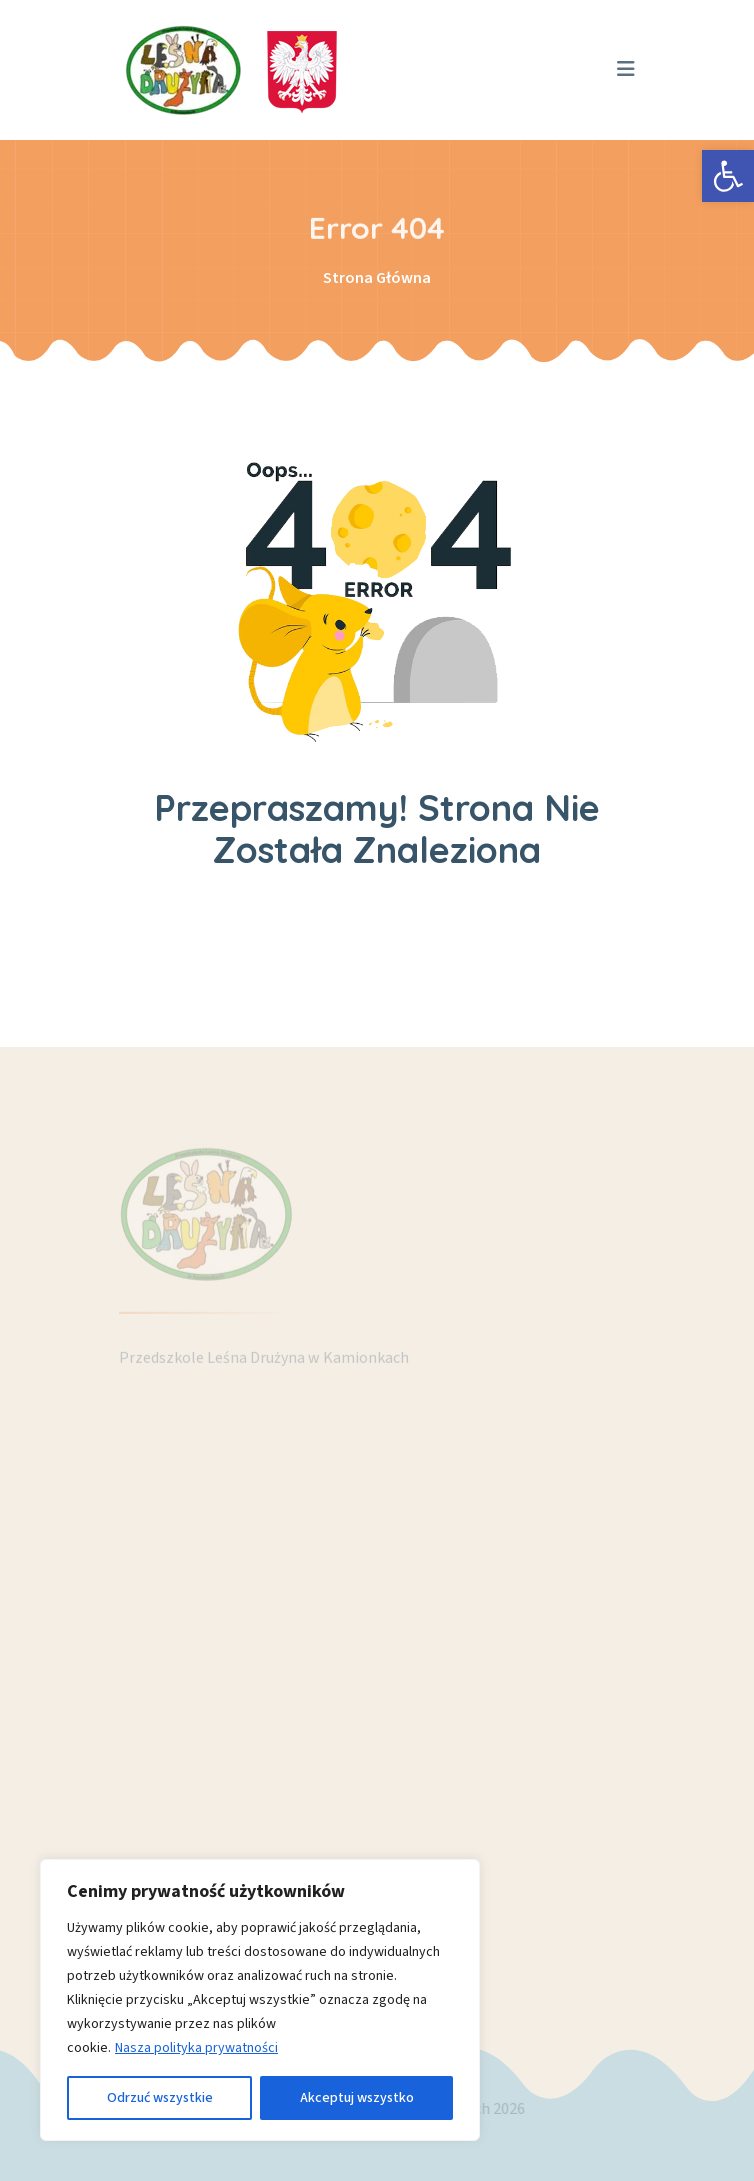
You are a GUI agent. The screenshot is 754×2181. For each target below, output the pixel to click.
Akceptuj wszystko (357, 2098)
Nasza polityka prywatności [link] (196, 2048)
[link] (728, 176)
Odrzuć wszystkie (160, 2098)
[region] (260, 2000)
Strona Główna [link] (377, 278)
